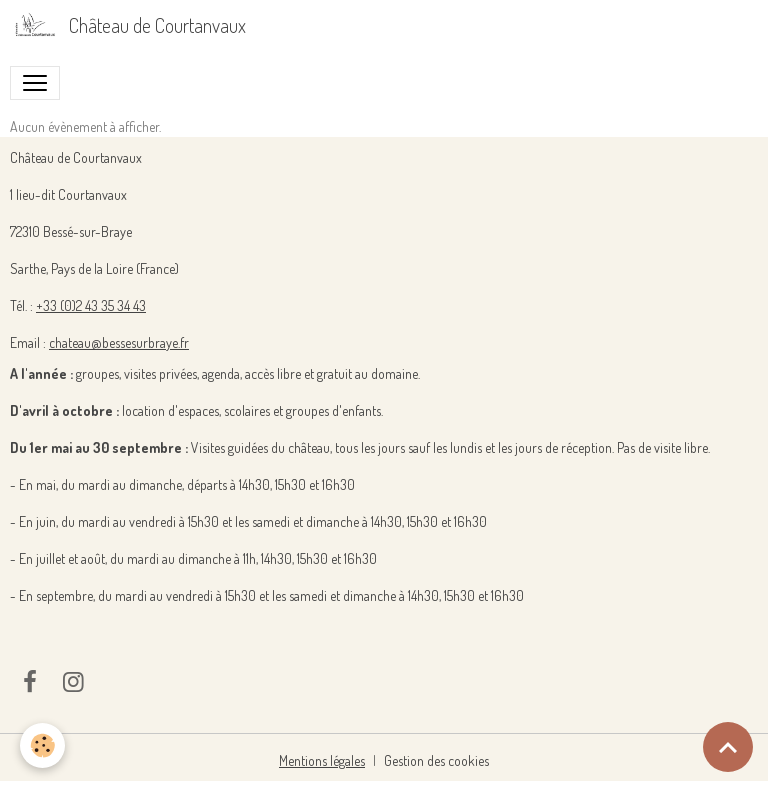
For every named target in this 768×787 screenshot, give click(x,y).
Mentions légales (322, 760)
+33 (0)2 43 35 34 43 (91, 305)
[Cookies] (42, 745)
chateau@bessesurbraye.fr (119, 342)
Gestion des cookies (436, 760)
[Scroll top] (728, 747)
